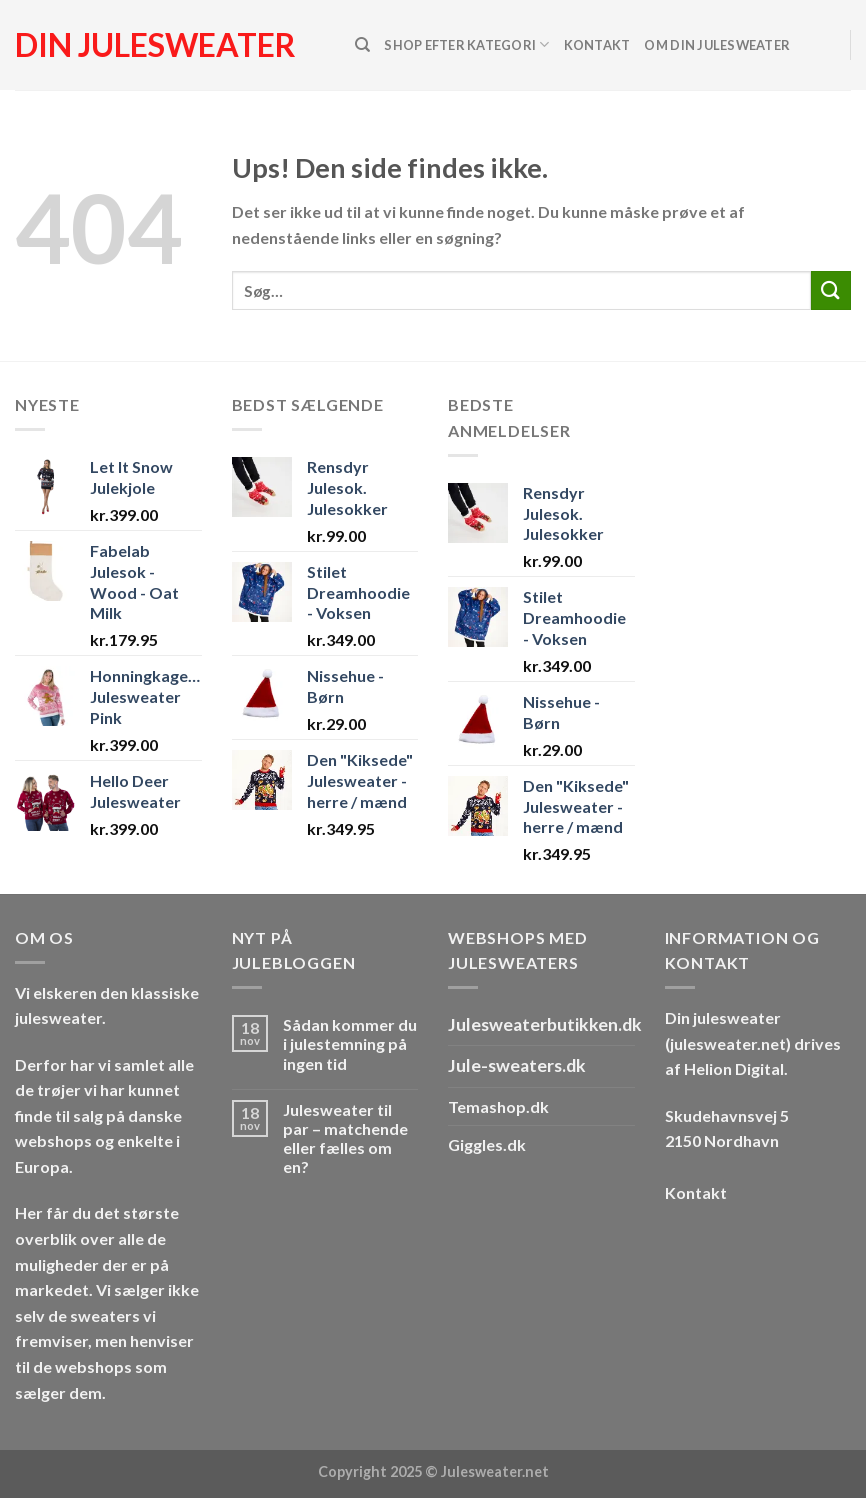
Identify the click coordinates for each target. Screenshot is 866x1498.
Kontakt (597, 45)
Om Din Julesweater (717, 45)
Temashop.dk (498, 1106)
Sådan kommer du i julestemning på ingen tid (350, 1043)
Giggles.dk (487, 1144)
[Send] (831, 290)
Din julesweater (155, 45)
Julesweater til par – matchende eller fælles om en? (345, 1138)
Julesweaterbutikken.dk (545, 1024)
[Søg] (362, 45)
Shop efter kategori (466, 44)
